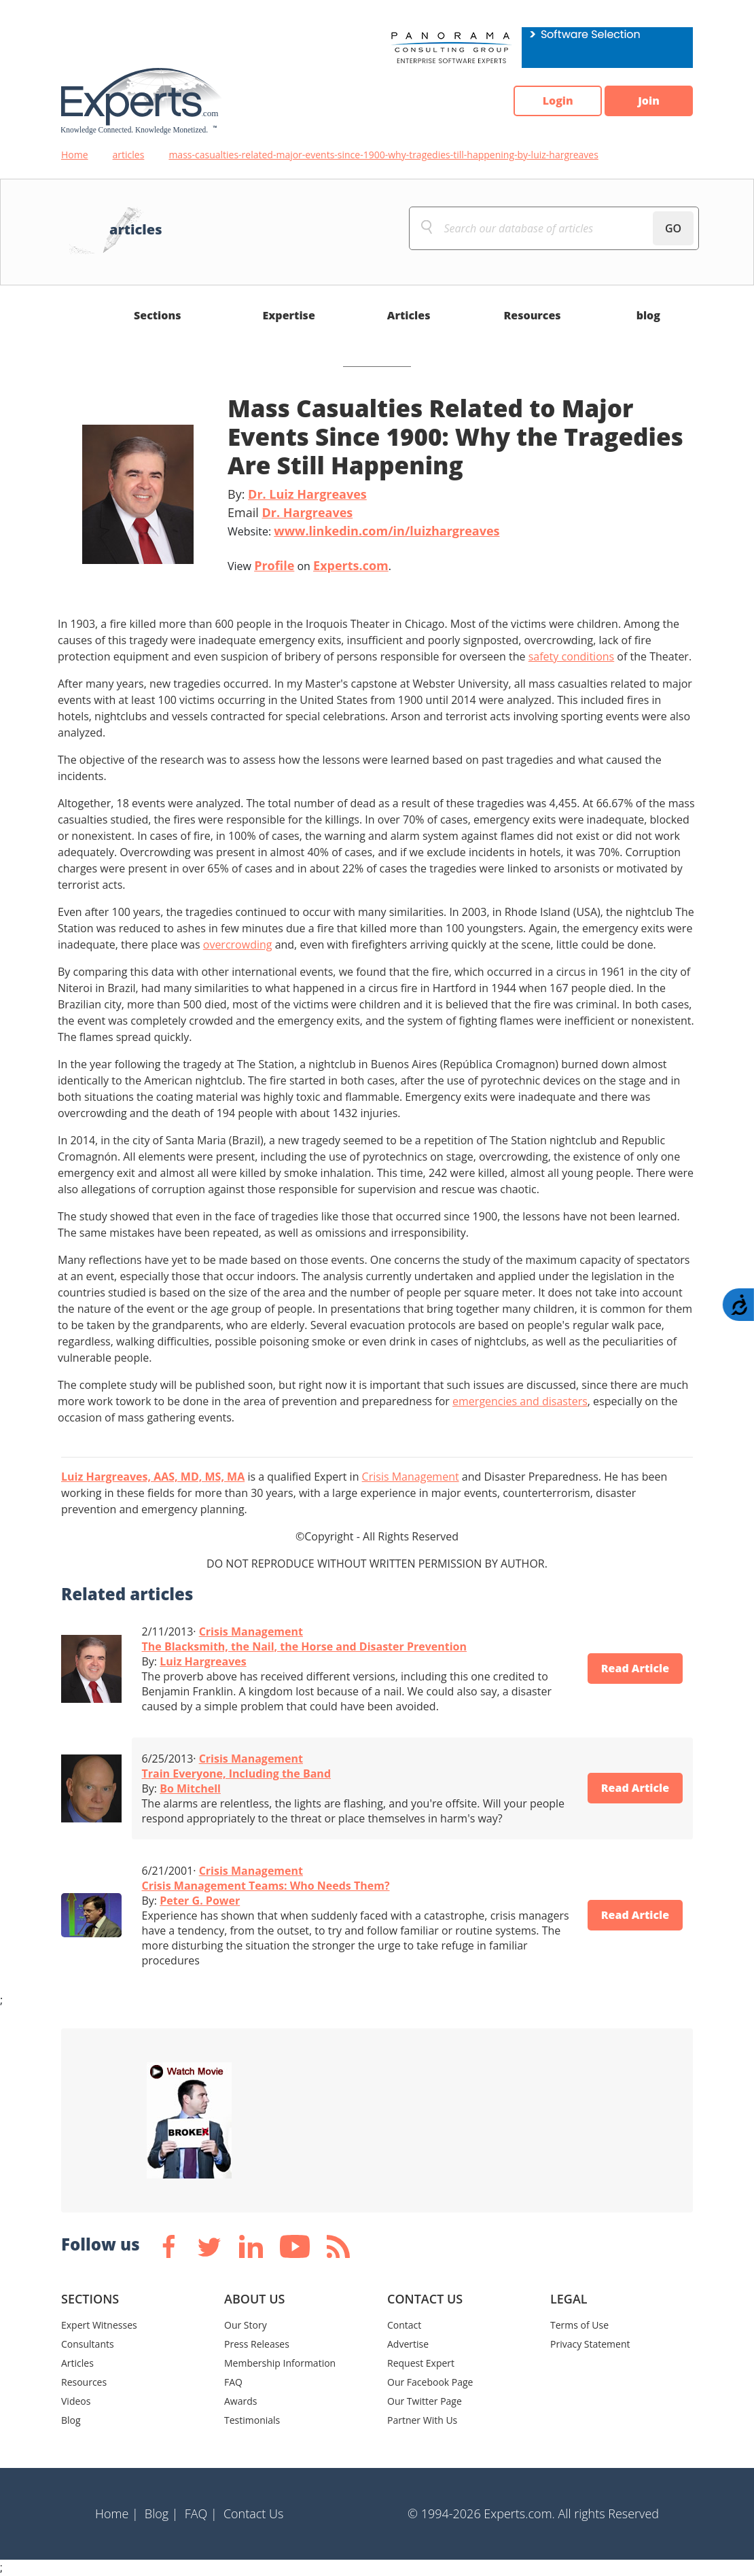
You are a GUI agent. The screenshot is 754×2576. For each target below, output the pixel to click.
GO (673, 228)
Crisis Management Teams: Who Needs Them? (266, 1885)
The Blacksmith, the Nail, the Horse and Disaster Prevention (304, 1646)
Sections (157, 315)
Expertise (289, 315)
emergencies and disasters (520, 1401)
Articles (409, 315)
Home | (117, 2513)
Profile (274, 565)
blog (648, 315)
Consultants (87, 2343)
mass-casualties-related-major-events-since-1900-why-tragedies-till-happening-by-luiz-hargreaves (383, 154)
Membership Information (280, 2363)
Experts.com (351, 565)
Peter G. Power (200, 1900)
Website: (364, 531)
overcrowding (237, 944)
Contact (404, 2324)
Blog (71, 2420)
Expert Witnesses (99, 2324)
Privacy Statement (590, 2343)
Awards (240, 2401)
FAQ (233, 2382)
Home (74, 154)
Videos (75, 2401)
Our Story (245, 2324)
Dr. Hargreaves (307, 512)
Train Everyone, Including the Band (236, 1773)
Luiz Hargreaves (203, 1661)
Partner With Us (422, 2420)
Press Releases (256, 2343)
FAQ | (201, 2513)
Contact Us (253, 2513)
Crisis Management (410, 1476)
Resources (531, 315)
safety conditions (571, 656)
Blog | (162, 2513)
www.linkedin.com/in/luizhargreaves (386, 531)
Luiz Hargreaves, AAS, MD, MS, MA (153, 1476)
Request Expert (420, 2363)
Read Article (634, 1668)
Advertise (408, 2343)
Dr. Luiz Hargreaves (307, 494)
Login (557, 101)
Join (649, 101)
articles (129, 154)
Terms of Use (579, 2324)
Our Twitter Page (424, 2401)
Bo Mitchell (190, 1788)
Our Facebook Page (430, 2382)
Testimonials (252, 2420)
